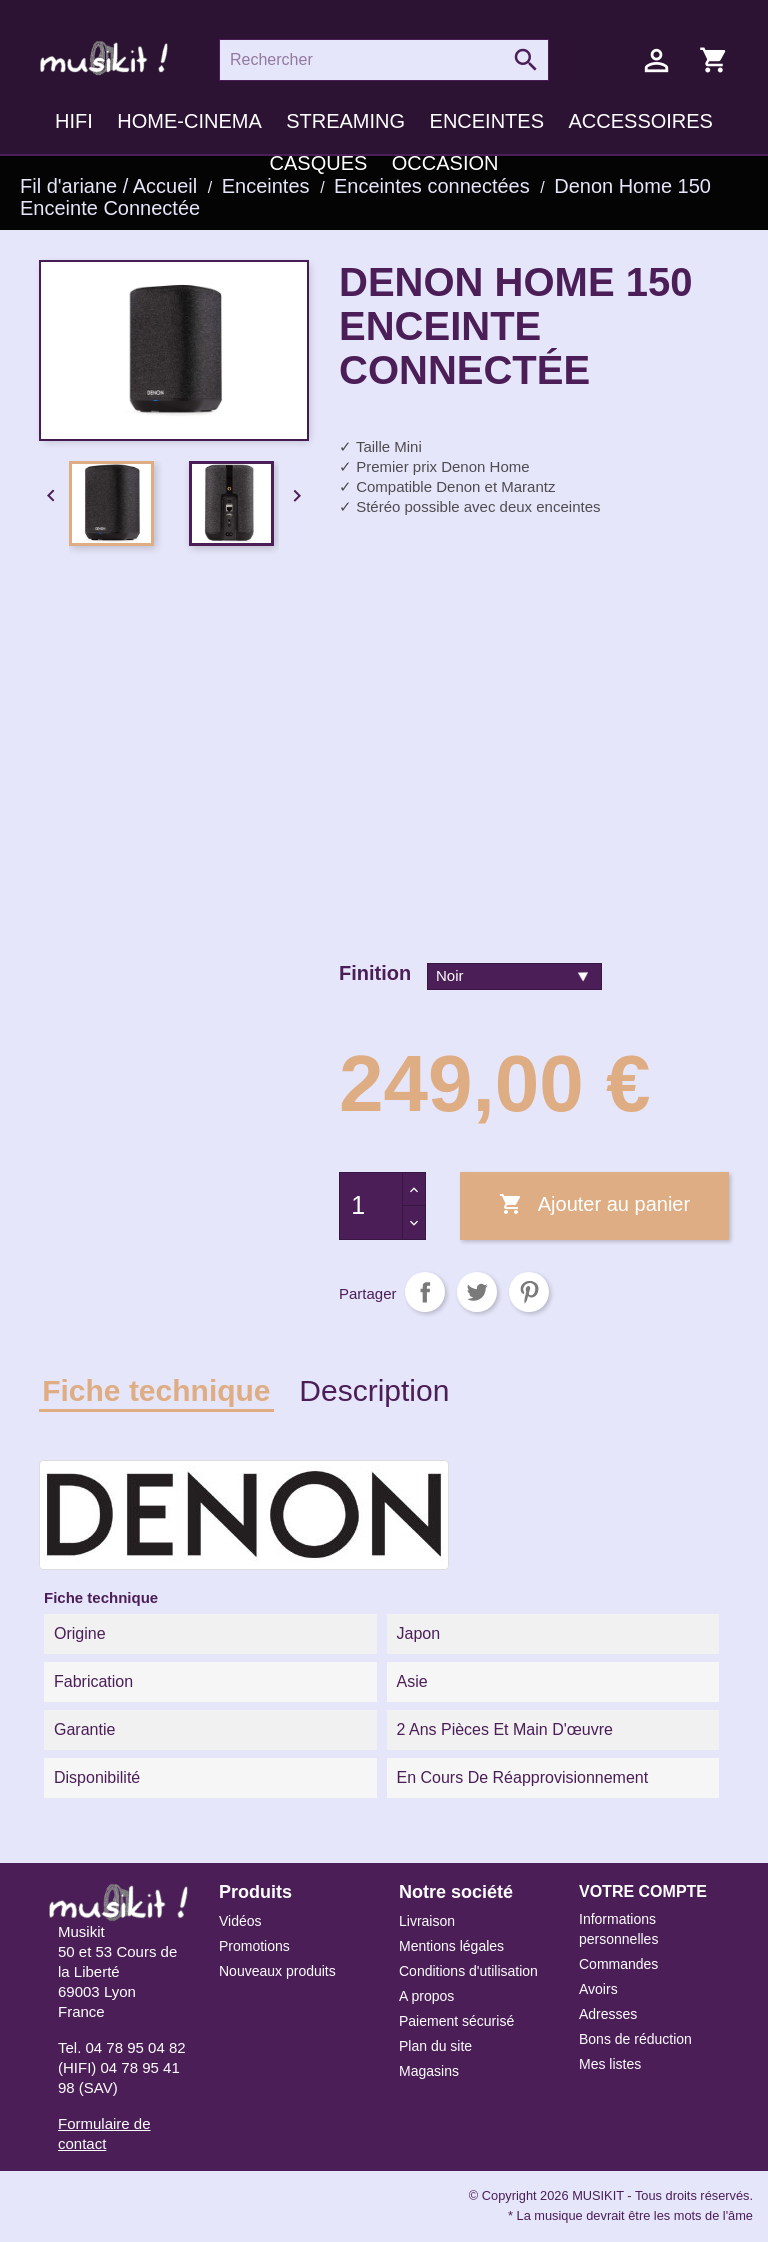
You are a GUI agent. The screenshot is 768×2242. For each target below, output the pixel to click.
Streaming (345, 121)
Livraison (427, 1921)
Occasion (445, 163)
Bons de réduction (635, 2039)
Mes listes (610, 2064)
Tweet (477, 1292)
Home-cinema (189, 121)
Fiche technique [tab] (156, 1390)
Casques (319, 163)
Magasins (429, 2071)
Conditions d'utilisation (468, 1971)
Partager (425, 1292)
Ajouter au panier (594, 1205)
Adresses (608, 2014)
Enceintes (487, 121)
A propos (426, 1996)
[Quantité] (371, 1206)
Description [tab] (374, 1390)
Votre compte (643, 1891)
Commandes (618, 1964)
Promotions (254, 1946)
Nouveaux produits (277, 1971)
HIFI (74, 121)
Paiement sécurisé (456, 2021)
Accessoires (640, 121)
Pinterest (529, 1292)
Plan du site (435, 2046)
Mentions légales (451, 1946)
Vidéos (240, 1921)
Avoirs (598, 1989)
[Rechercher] (384, 60)
